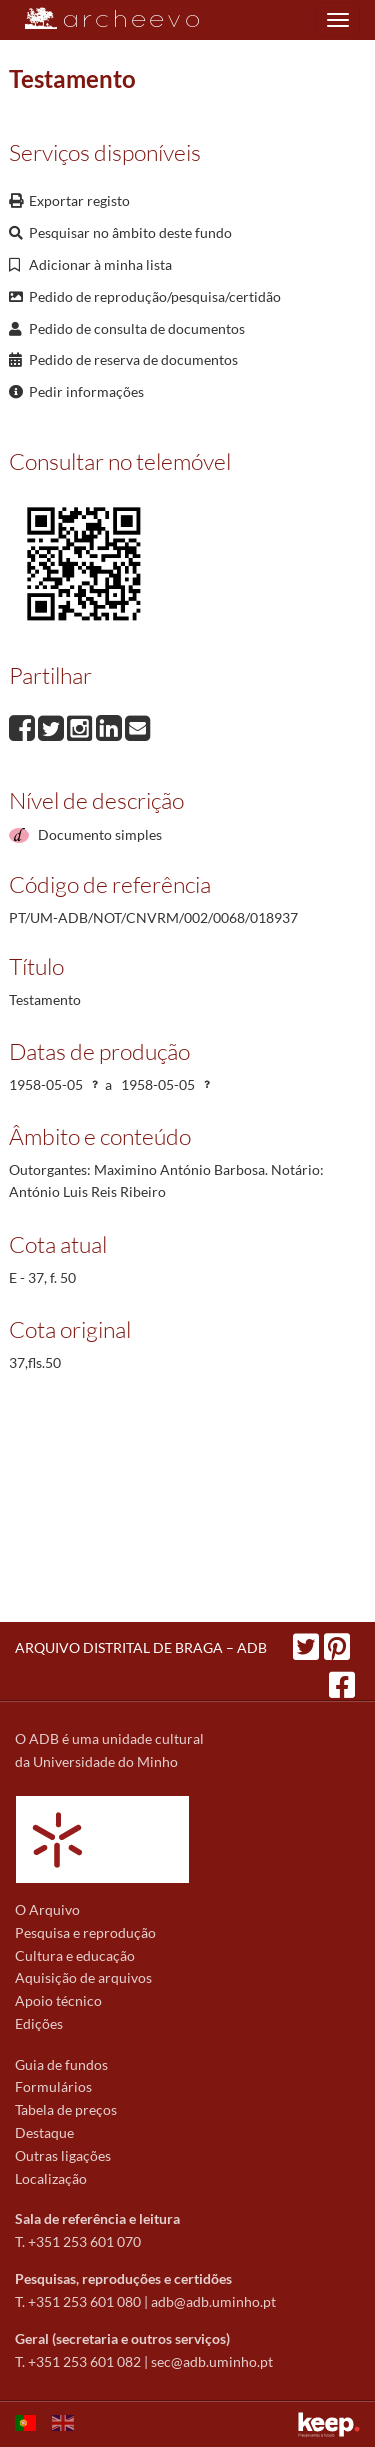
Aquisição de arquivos (83, 1977)
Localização (51, 2178)
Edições (39, 2023)
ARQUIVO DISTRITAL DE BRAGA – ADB (141, 1647)
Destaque (44, 2132)
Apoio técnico (58, 2000)
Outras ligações (63, 2155)
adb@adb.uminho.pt (213, 2301)
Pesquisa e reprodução (85, 1932)
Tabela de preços (66, 2109)
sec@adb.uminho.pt (212, 2361)
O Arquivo (47, 1909)
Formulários (53, 2086)
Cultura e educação (75, 1955)
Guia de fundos (61, 2064)
